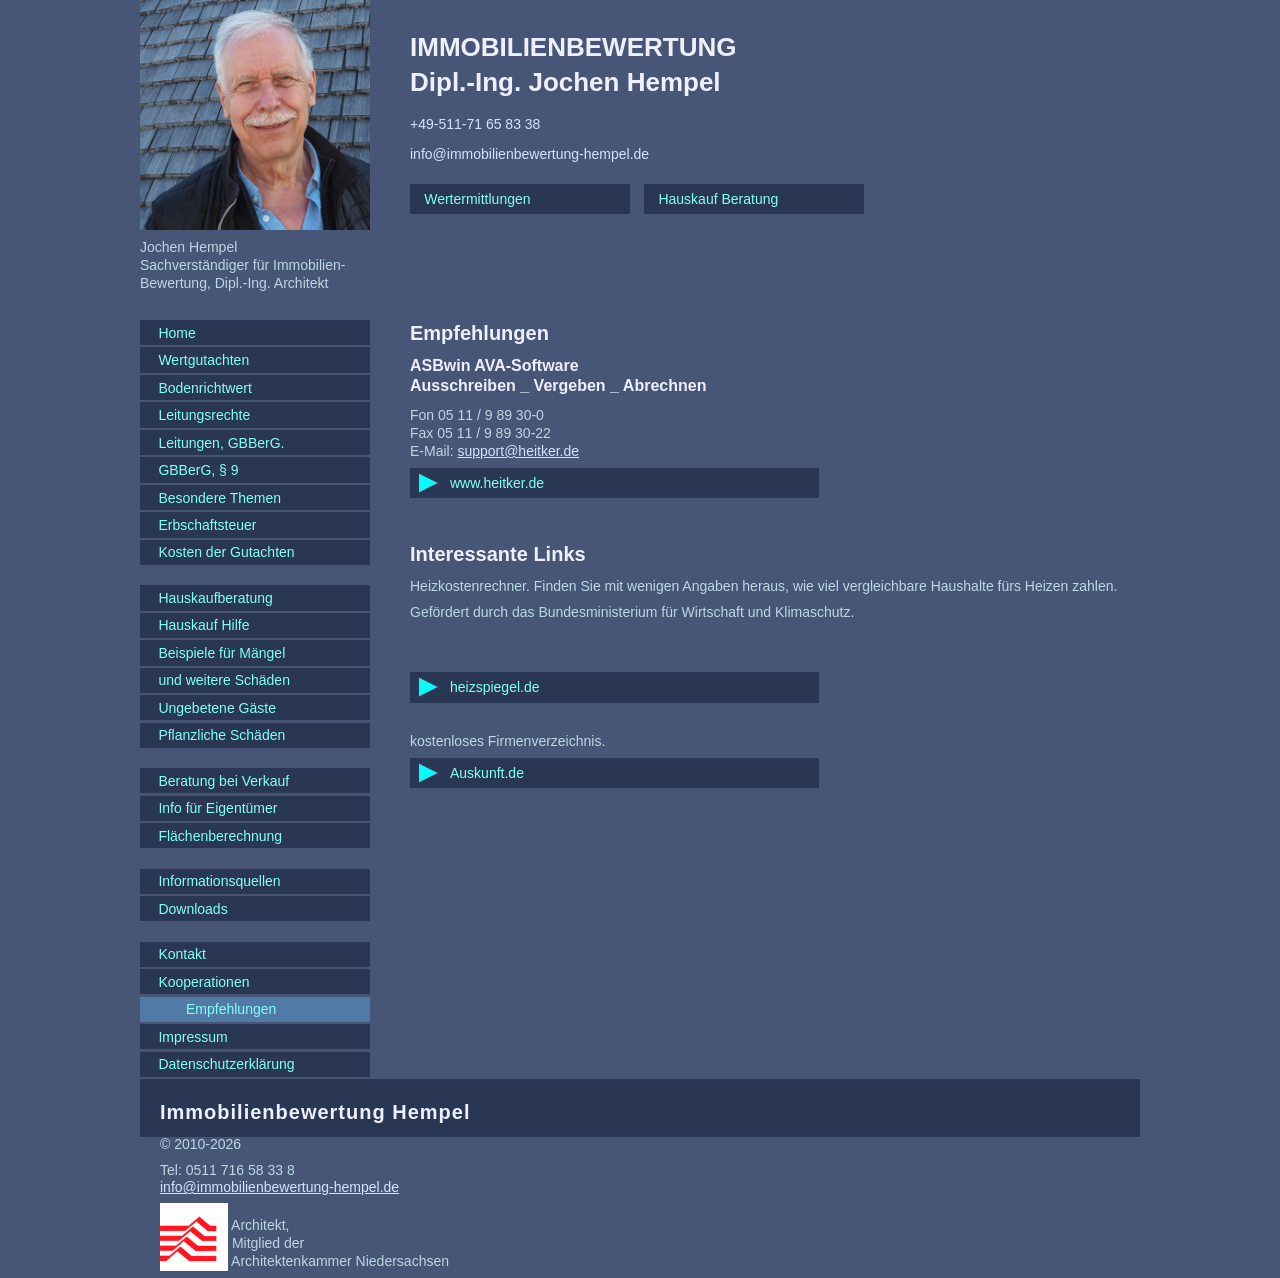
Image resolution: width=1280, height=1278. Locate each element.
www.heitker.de (497, 483)
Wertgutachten (203, 360)
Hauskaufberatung (215, 598)
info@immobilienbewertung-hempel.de (529, 154)
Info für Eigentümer (217, 808)
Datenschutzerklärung (226, 1064)
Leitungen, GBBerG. (221, 443)
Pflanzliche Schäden (221, 735)
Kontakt (181, 954)
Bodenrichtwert (204, 388)
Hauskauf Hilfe (203, 625)
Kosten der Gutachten (226, 552)
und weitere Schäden (224, 680)
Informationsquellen (219, 881)
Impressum (192, 1037)
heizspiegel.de (495, 687)
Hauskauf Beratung (718, 199)
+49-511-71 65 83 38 (475, 124)
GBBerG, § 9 (198, 470)
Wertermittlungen (477, 199)
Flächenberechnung (220, 836)
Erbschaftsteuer (207, 525)
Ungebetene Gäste (217, 708)
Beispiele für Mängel (221, 653)
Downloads (192, 909)
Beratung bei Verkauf (223, 781)
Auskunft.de (487, 773)
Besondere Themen (219, 498)
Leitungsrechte (204, 415)
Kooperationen (203, 982)
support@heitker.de (518, 451)
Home (176, 333)
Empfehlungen (231, 1009)
